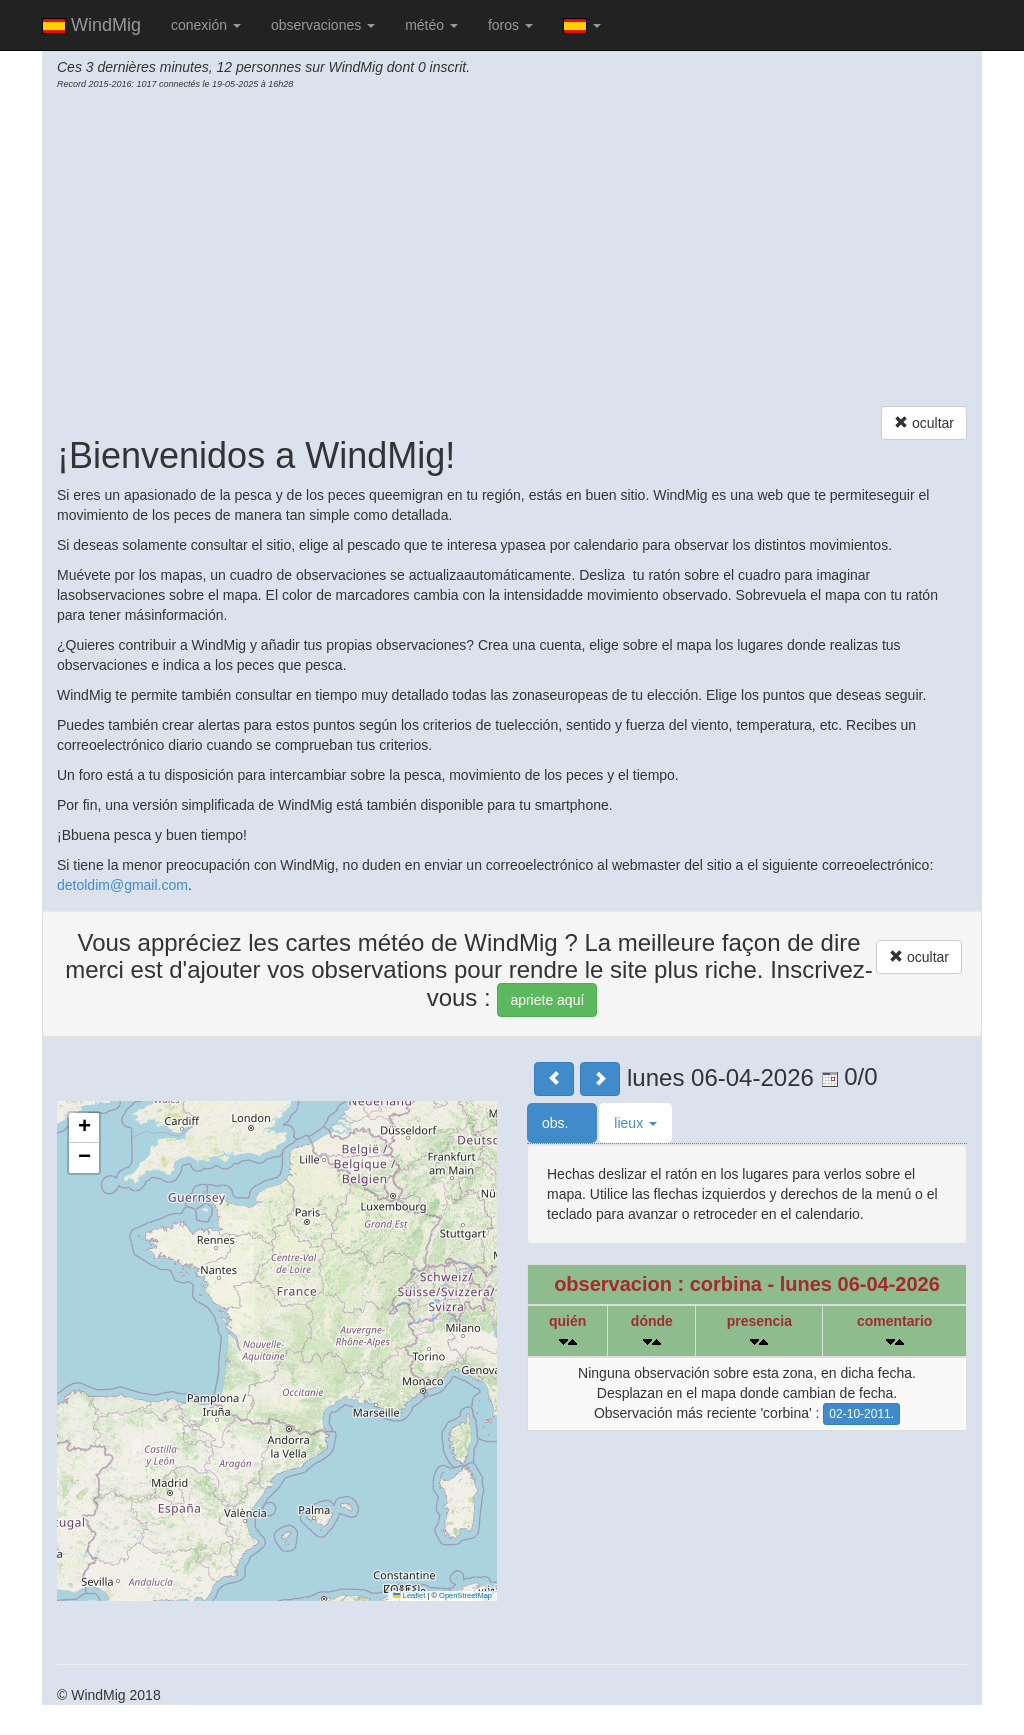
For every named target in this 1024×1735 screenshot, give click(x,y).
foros (510, 25)
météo (431, 25)
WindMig (91, 25)
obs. (562, 1123)
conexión (206, 25)
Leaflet (409, 1595)
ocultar (924, 422)
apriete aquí (547, 1000)
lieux (635, 1123)
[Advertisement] (512, 251)
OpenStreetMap (465, 1595)
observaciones (323, 25)
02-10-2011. (861, 1414)
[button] (84, 1128)
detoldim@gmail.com (122, 885)
